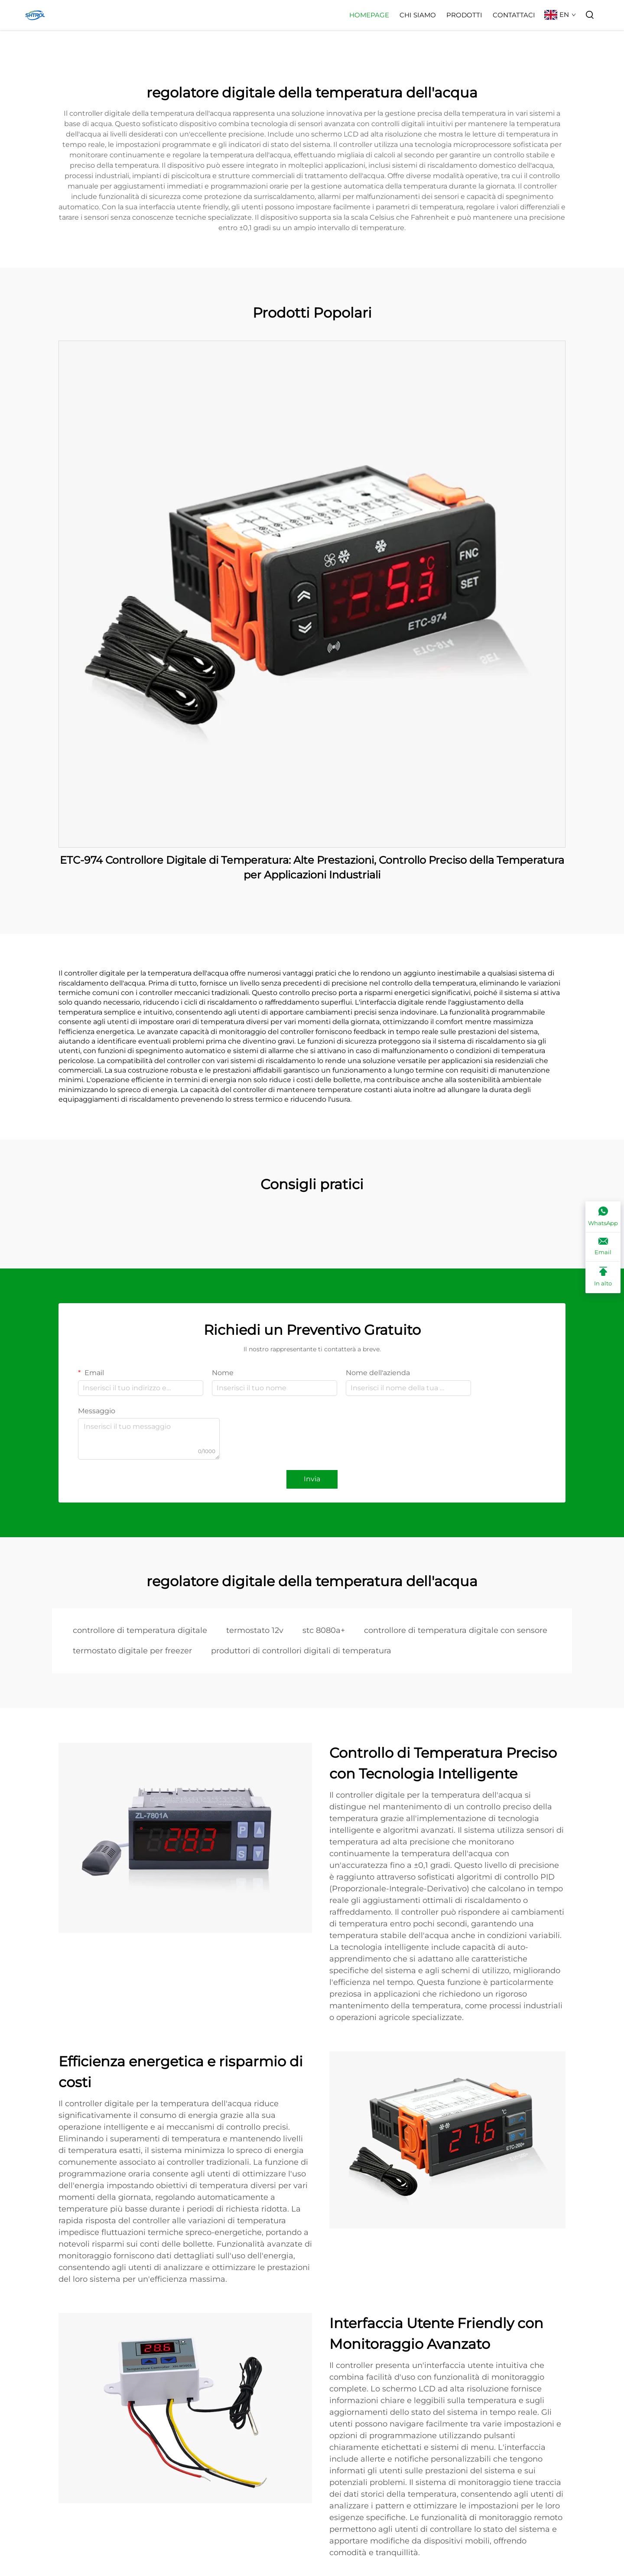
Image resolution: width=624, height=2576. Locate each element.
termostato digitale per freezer (132, 1651)
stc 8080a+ (323, 1630)
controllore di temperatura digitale (140, 1630)
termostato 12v (254, 1630)
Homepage (369, 15)
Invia (312, 1479)
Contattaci (514, 15)
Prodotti (464, 15)
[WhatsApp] (603, 1217)
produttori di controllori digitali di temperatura (301, 1651)
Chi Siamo (418, 15)
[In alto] (603, 1277)
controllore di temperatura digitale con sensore (455, 1630)
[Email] (603, 1247)
